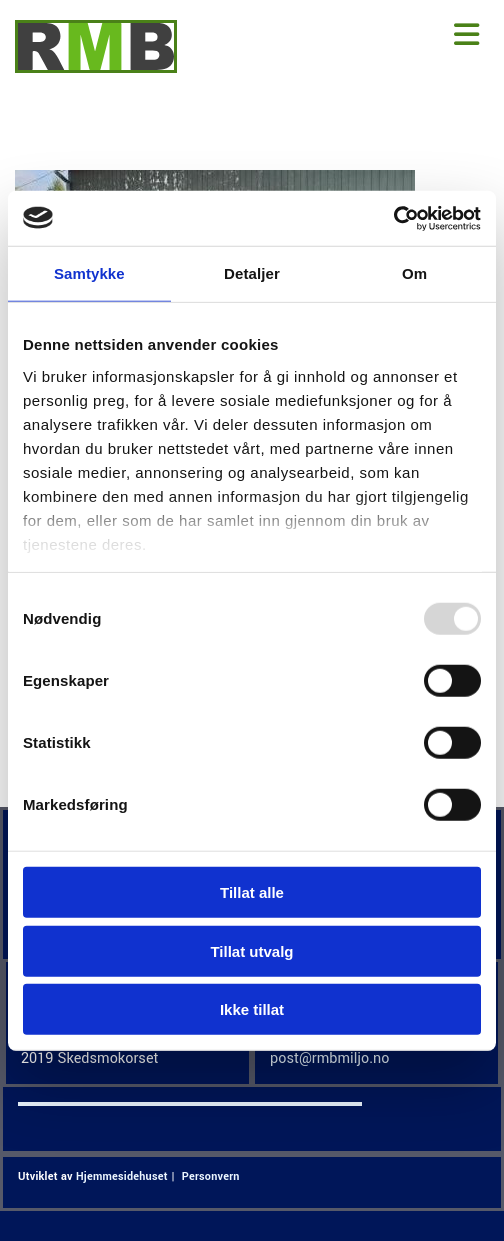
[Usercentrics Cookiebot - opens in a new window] (393, 218)
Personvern (211, 1176)
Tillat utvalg (251, 950)
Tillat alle (252, 892)
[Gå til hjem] (96, 68)
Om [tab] (414, 273)
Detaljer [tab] (252, 273)
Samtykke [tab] (89, 273)
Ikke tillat (252, 1009)
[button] (357, 36)
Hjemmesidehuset (122, 1176)
